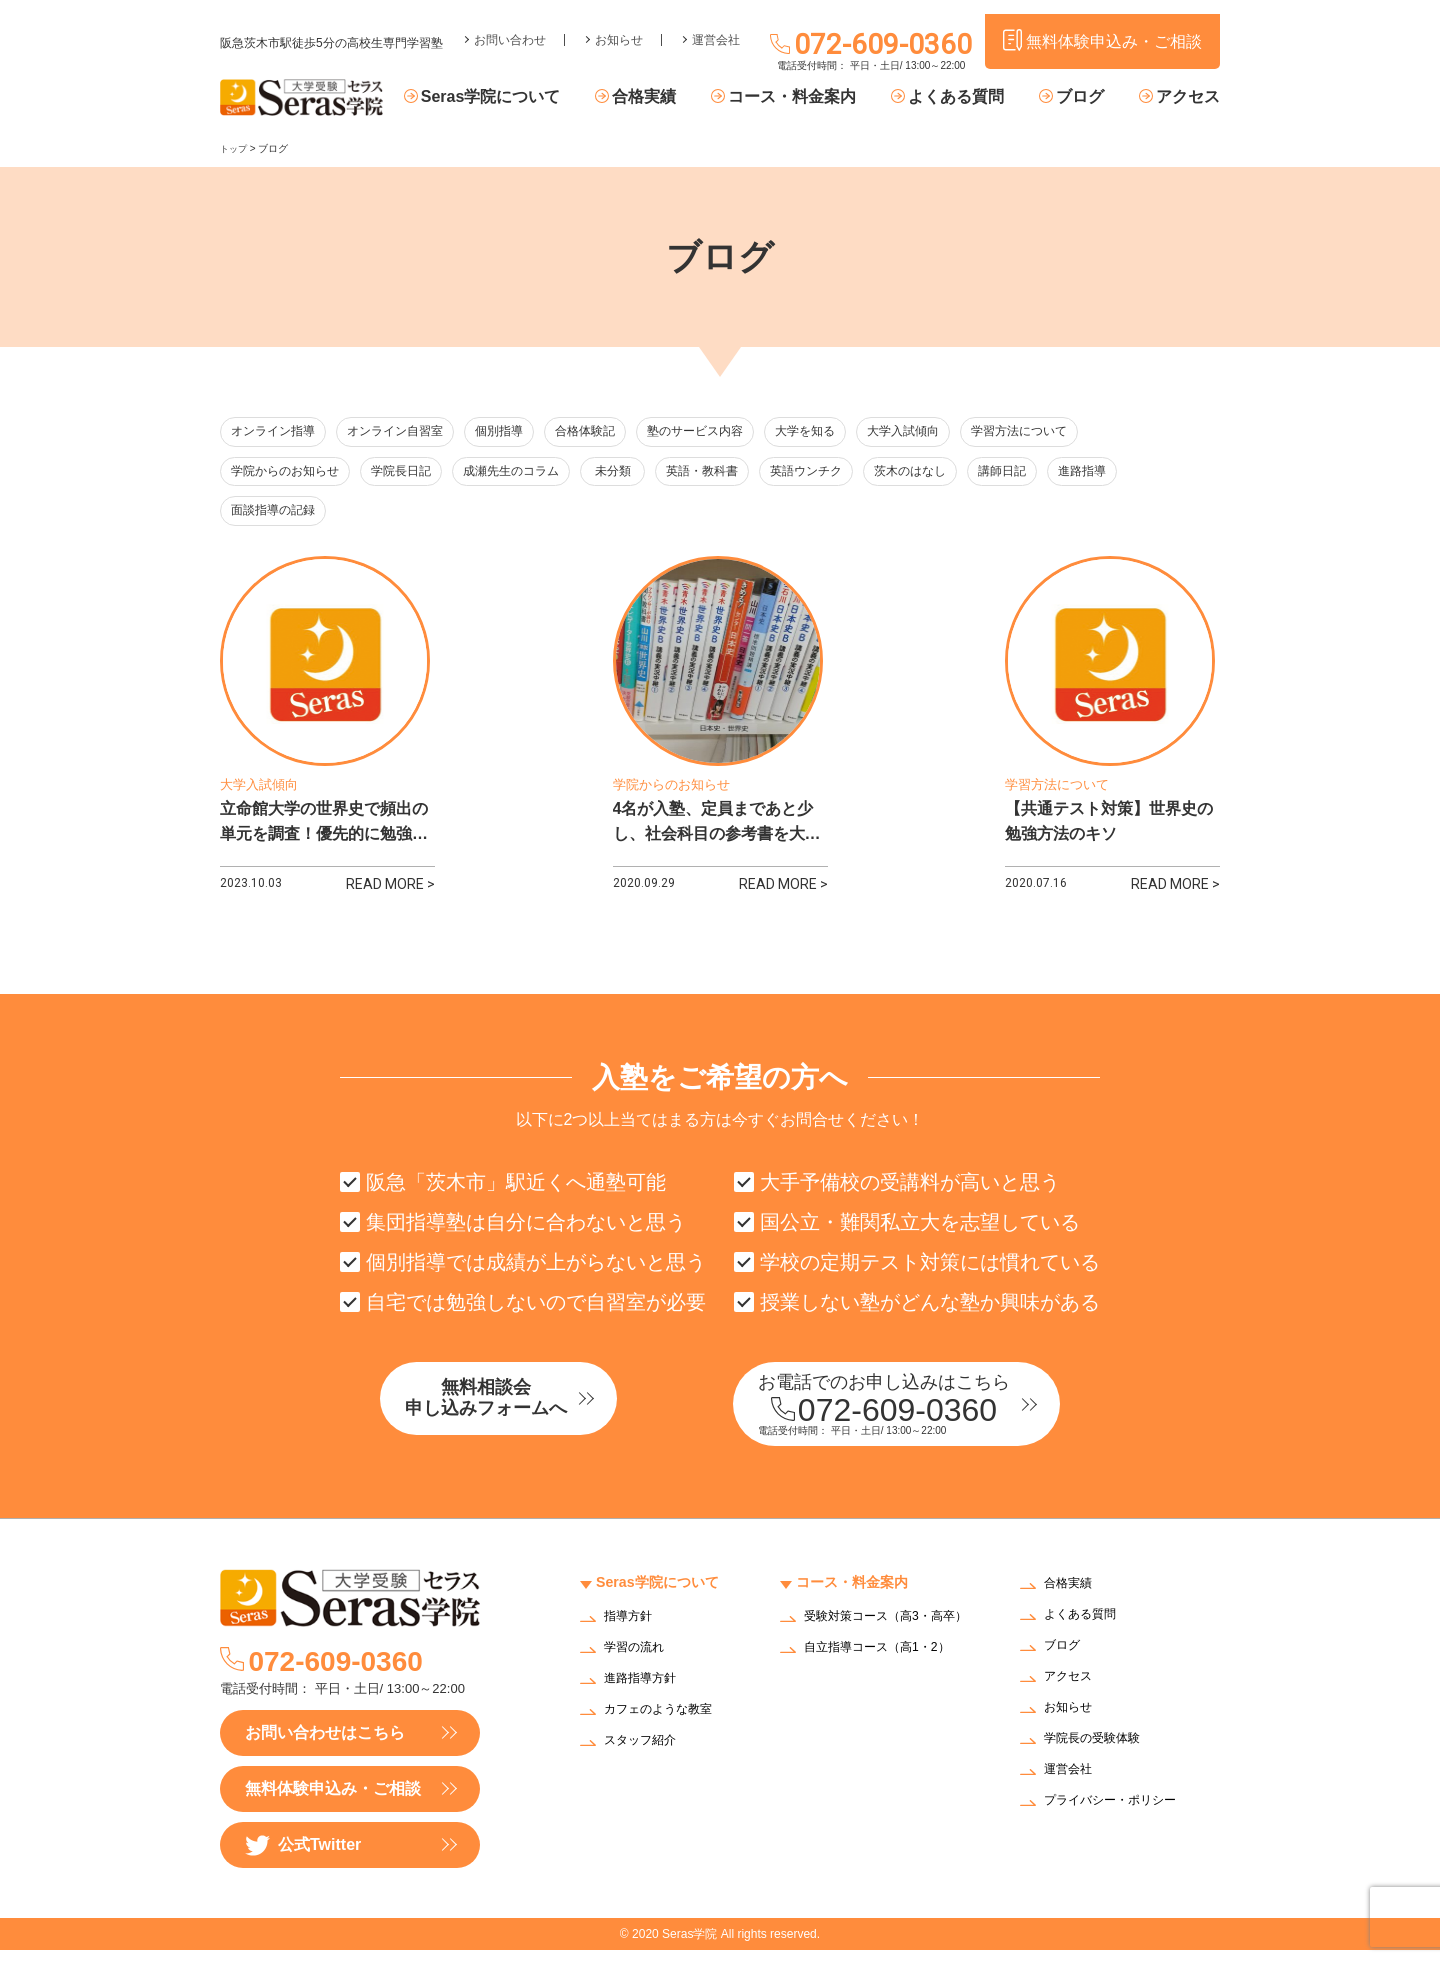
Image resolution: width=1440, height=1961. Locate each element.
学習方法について (1072, 432)
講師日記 (1062, 473)
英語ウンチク (852, 473)
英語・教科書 (742, 473)
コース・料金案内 (820, 98)
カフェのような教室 (667, 1721)
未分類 (642, 473)
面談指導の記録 (276, 514)
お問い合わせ (510, 26)
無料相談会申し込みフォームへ (525, 1412)
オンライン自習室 (406, 432)
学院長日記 (412, 473)
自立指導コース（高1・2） (889, 1671)
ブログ (1089, 98)
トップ (235, 148)
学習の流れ (639, 1659)
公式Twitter (303, 1856)
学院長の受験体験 (1100, 1751)
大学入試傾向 (949, 432)
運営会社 (716, 26)
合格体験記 (612, 432)
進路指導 (1152, 473)
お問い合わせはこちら (325, 1743)
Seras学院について (537, 98)
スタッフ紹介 (646, 1752)
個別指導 (519, 432)
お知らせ (619, 26)
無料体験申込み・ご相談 (333, 1799)
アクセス (1188, 98)
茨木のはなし (962, 473)
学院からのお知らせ (289, 473)
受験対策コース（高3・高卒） (884, 1635)
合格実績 (681, 98)
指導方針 (632, 1628)
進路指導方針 (646, 1690)
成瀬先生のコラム (529, 473)
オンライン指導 (276, 432)
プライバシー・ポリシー (1121, 1813)
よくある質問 (975, 98)
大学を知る (845, 432)
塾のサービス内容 (729, 432)
